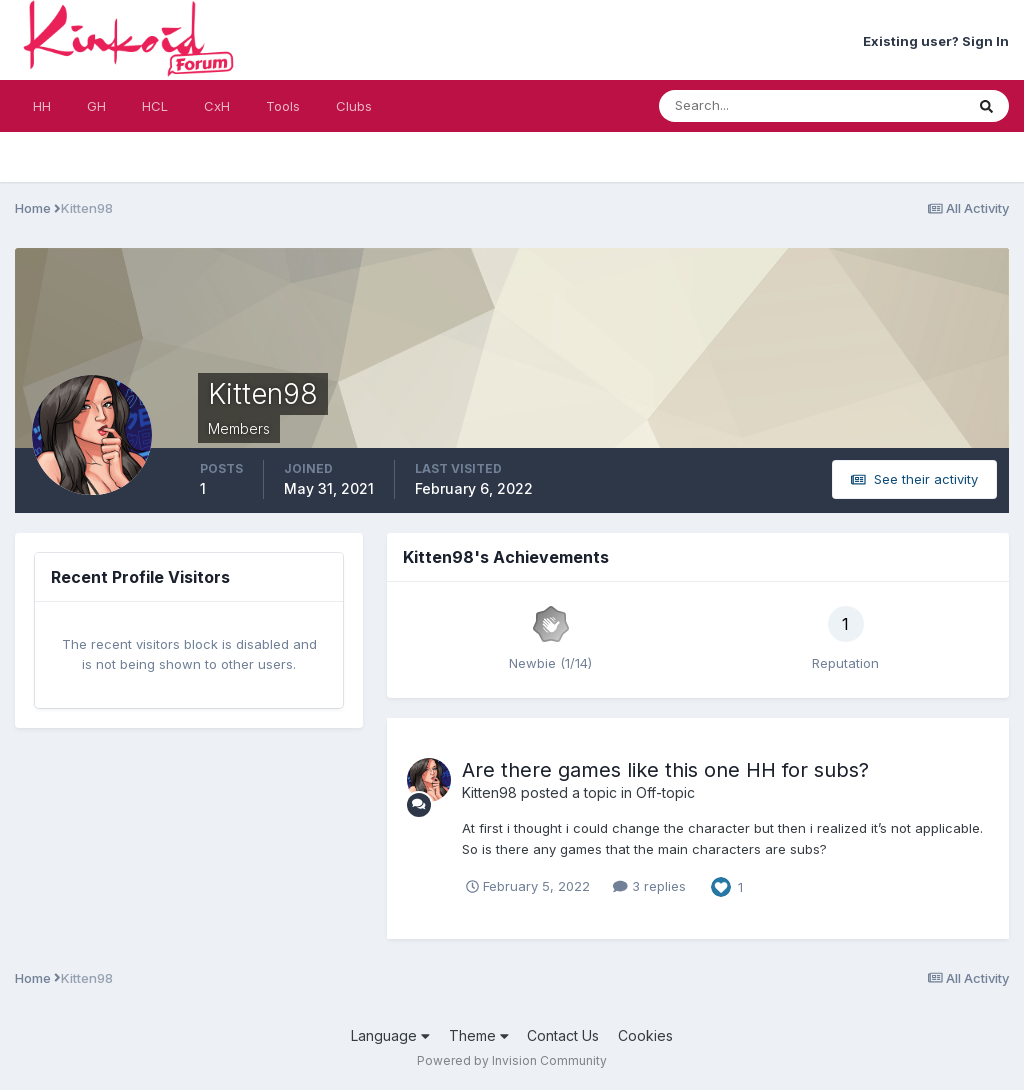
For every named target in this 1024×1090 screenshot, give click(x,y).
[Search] (746, 106)
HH (42, 106)
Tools (283, 106)
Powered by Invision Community (512, 1060)
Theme (479, 1035)
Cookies (645, 1035)
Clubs (354, 106)
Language (390, 1035)
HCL (155, 106)
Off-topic (665, 792)
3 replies (649, 886)
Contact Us (563, 1035)
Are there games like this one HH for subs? (665, 770)
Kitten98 (489, 792)
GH (96, 106)
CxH (217, 106)
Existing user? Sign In (936, 41)
